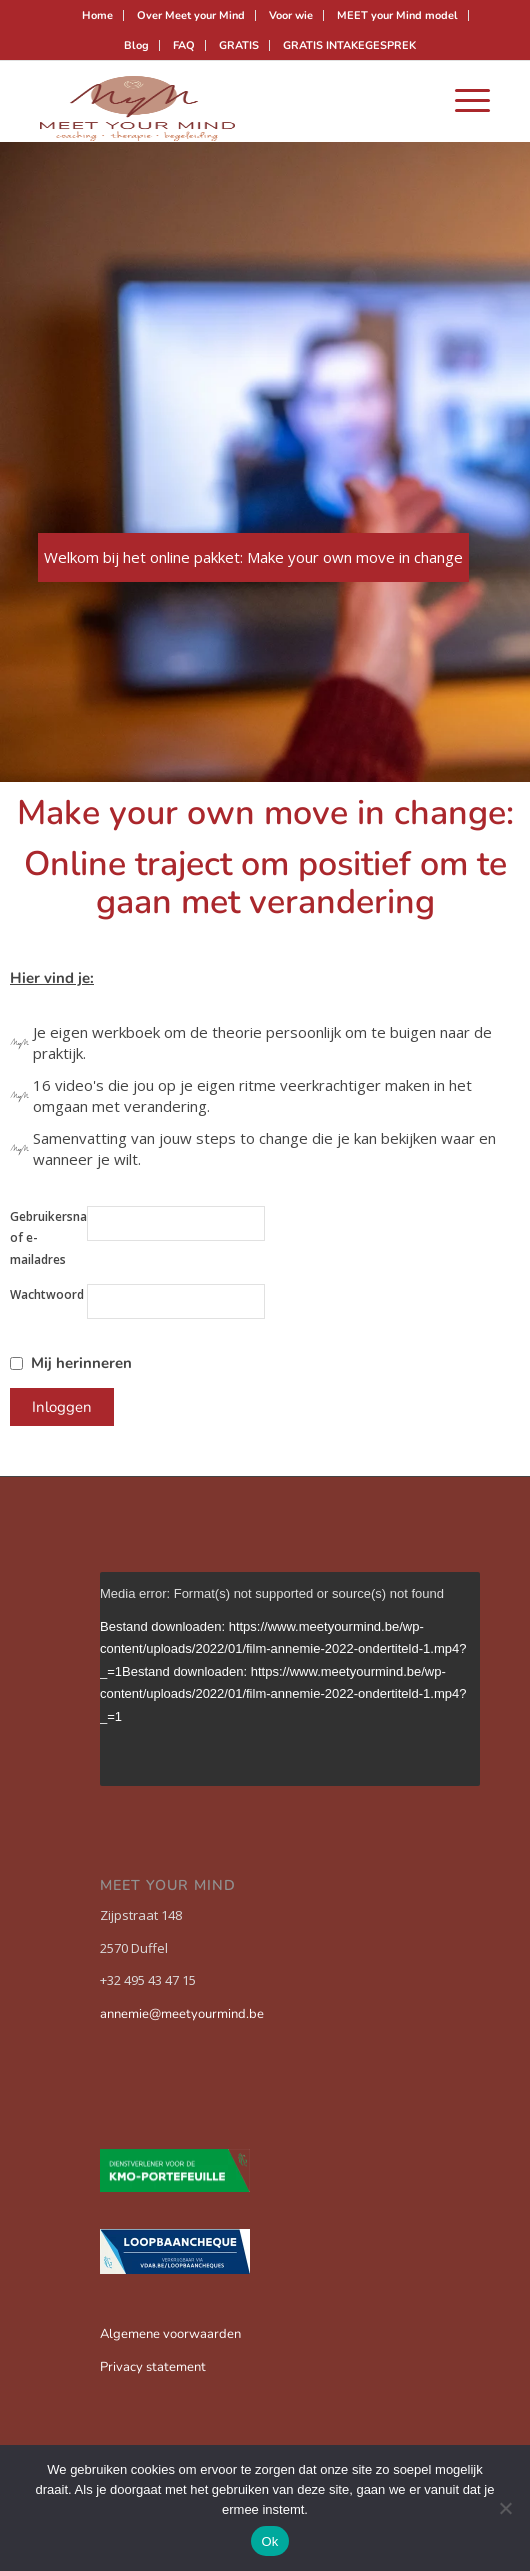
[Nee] (505, 2508)
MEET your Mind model (397, 15)
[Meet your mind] (220, 101)
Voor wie (291, 15)
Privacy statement (153, 2367)
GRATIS (239, 45)
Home (97, 15)
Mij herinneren (81, 1363)
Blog (136, 45)
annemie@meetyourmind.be (182, 2014)
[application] (290, 1679)
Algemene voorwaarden (170, 2334)
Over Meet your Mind (191, 15)
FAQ (184, 45)
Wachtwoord (47, 1294)
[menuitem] (98, 15)
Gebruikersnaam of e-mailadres (48, 1238)
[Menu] (462, 101)
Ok (269, 2541)
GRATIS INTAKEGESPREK (349, 45)
